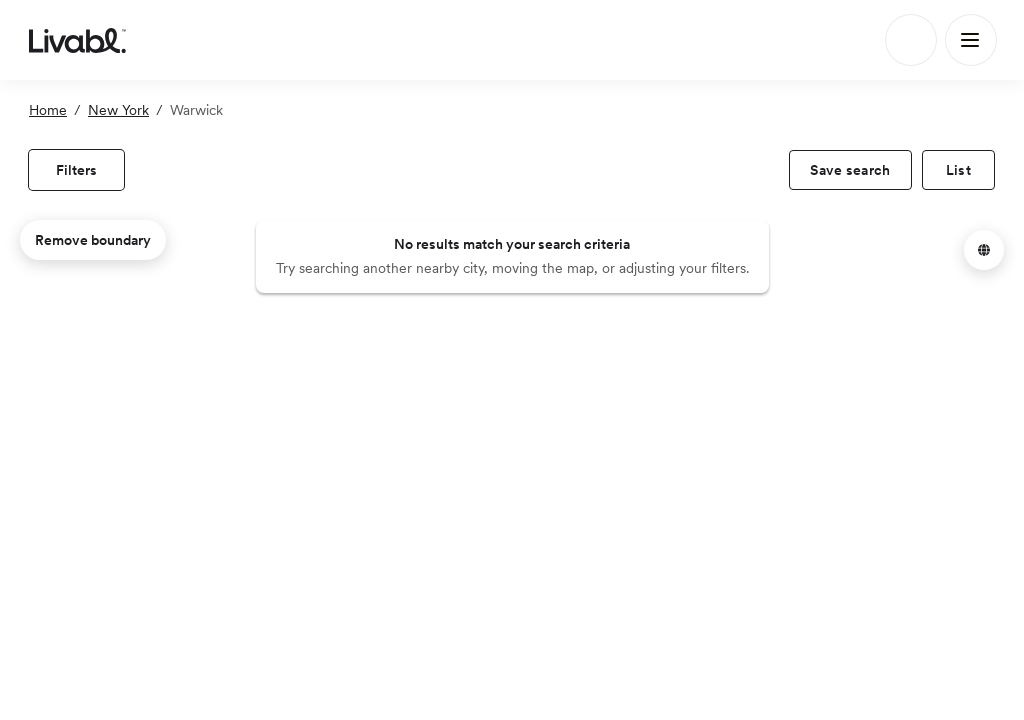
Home (48, 110)
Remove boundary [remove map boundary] (93, 240)
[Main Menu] (971, 40)
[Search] (911, 40)
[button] (984, 250)
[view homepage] (77, 40)
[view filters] (76, 170)
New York (118, 110)
